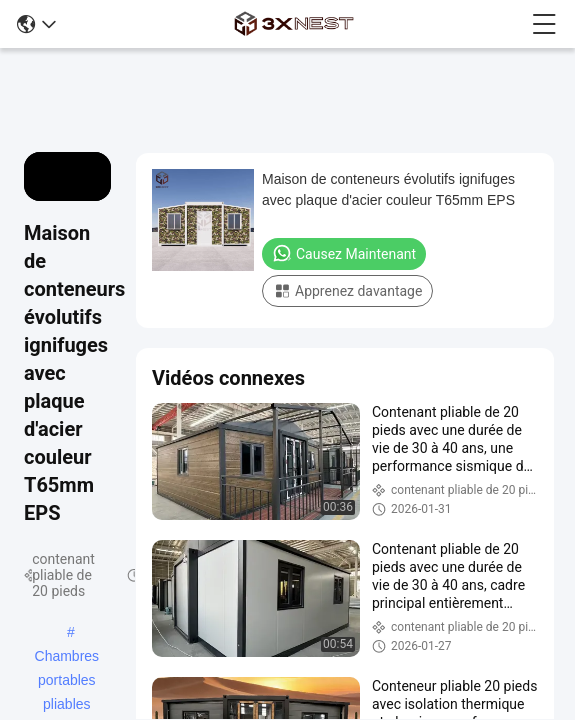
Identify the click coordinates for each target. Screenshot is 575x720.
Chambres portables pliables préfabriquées (67, 658)
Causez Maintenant (344, 253)
